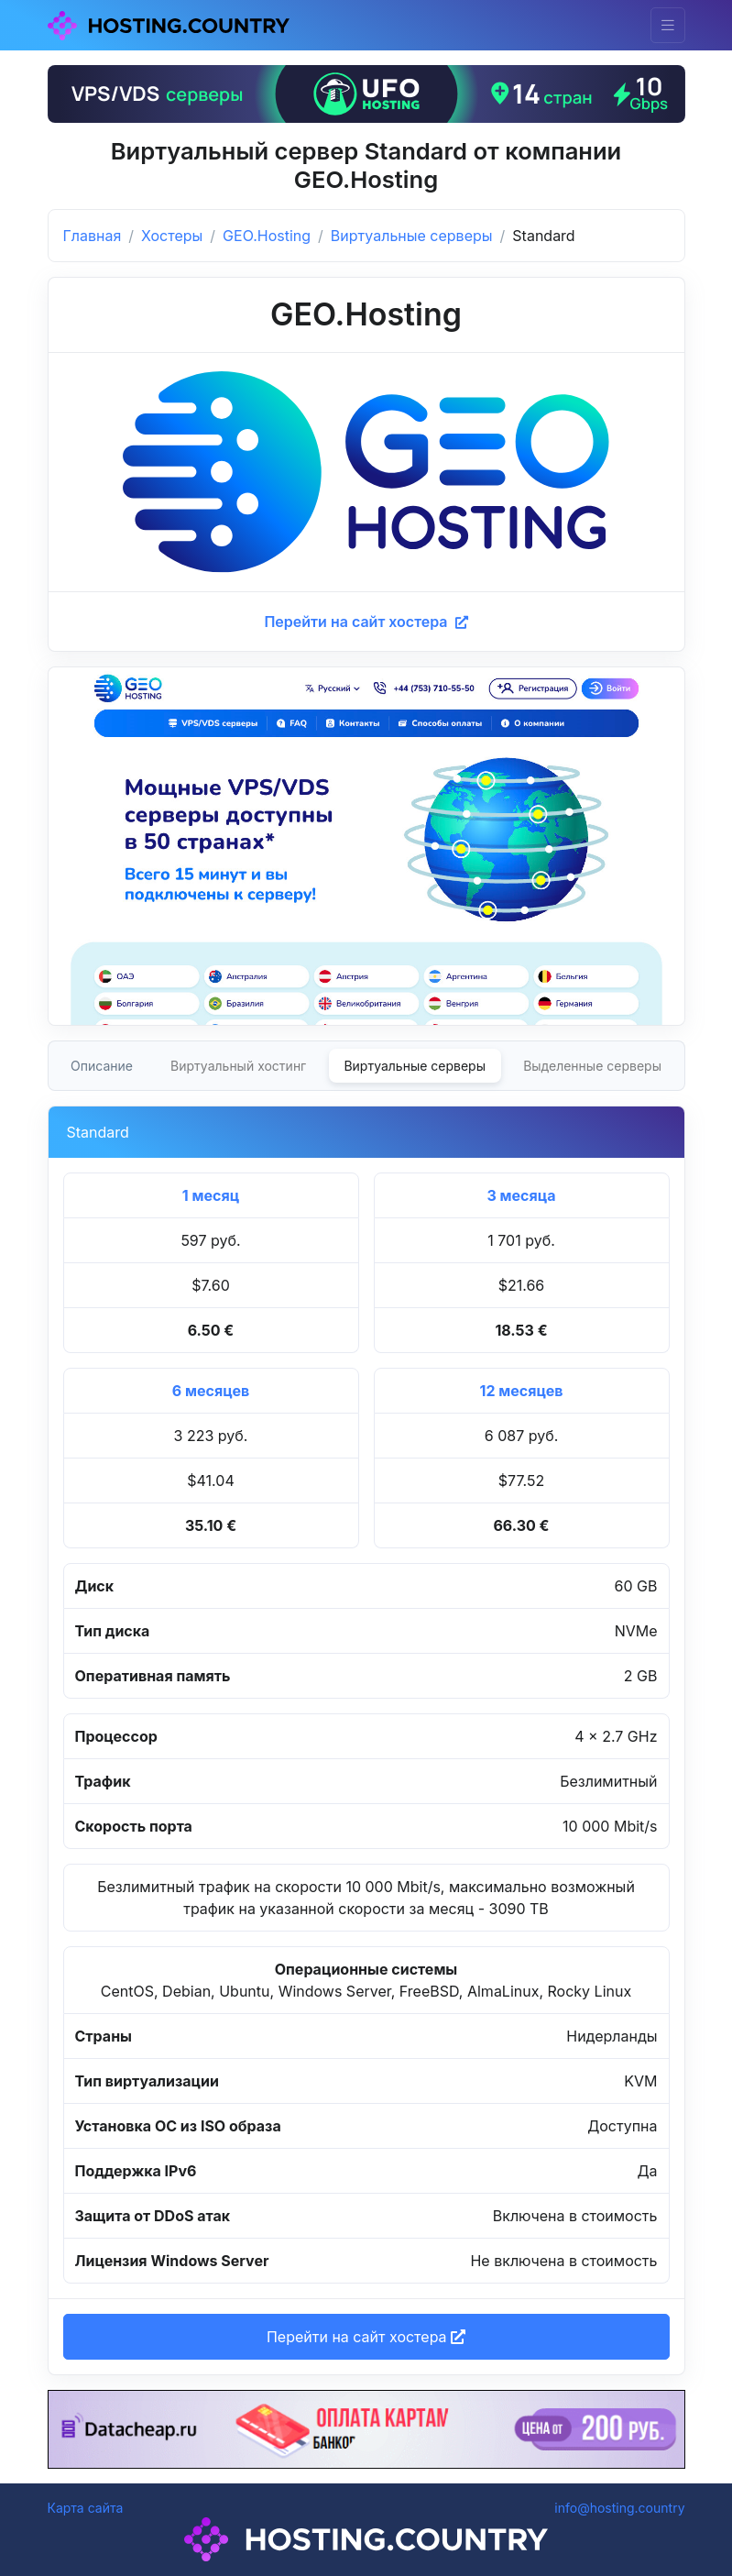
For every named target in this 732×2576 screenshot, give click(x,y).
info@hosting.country (619, 2507)
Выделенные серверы (592, 1065)
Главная (92, 235)
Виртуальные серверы (412, 235)
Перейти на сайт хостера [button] (366, 2337)
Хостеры (171, 235)
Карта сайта (86, 2507)
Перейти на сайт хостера (365, 621)
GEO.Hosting (267, 235)
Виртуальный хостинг (238, 1065)
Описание (102, 1065)
